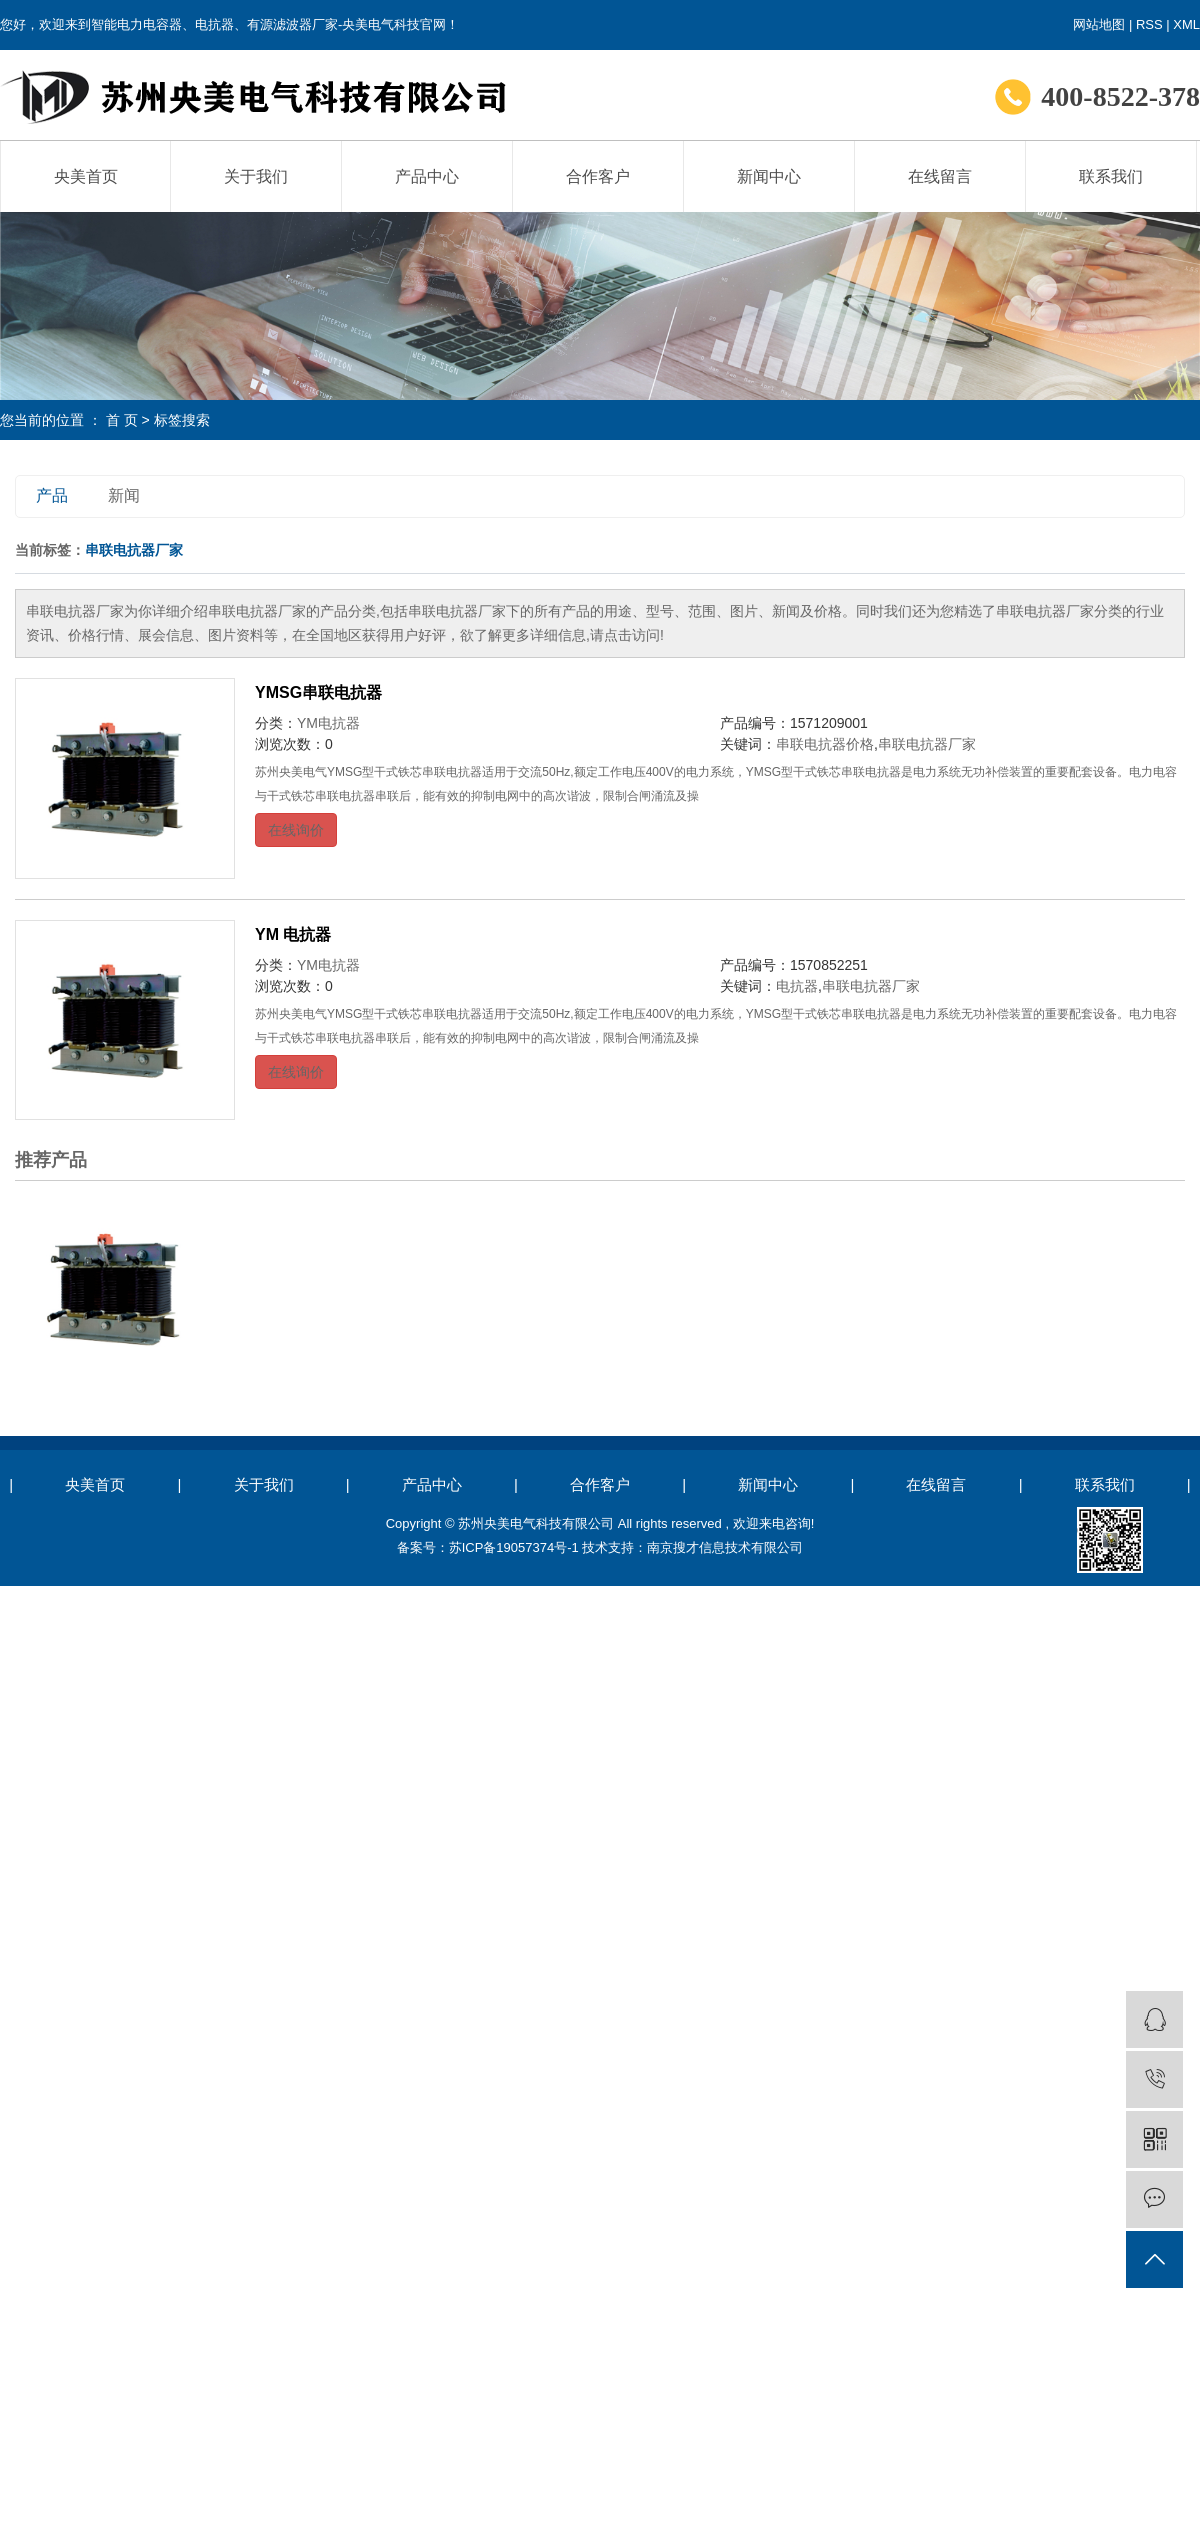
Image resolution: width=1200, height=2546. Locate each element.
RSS (1149, 24)
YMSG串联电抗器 (318, 692)
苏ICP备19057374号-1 (514, 1547)
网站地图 (1099, 24)
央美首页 (86, 176)
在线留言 (940, 176)
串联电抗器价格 (825, 744)
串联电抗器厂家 (927, 744)
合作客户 (598, 176)
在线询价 (296, 830)
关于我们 (256, 176)
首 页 (122, 420)
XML (1186, 24)
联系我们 (1111, 176)
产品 (52, 495)
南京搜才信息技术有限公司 (725, 1547)
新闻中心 (769, 176)
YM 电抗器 (293, 934)
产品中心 (427, 176)
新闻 (124, 495)
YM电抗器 (328, 723)
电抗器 (797, 986)
